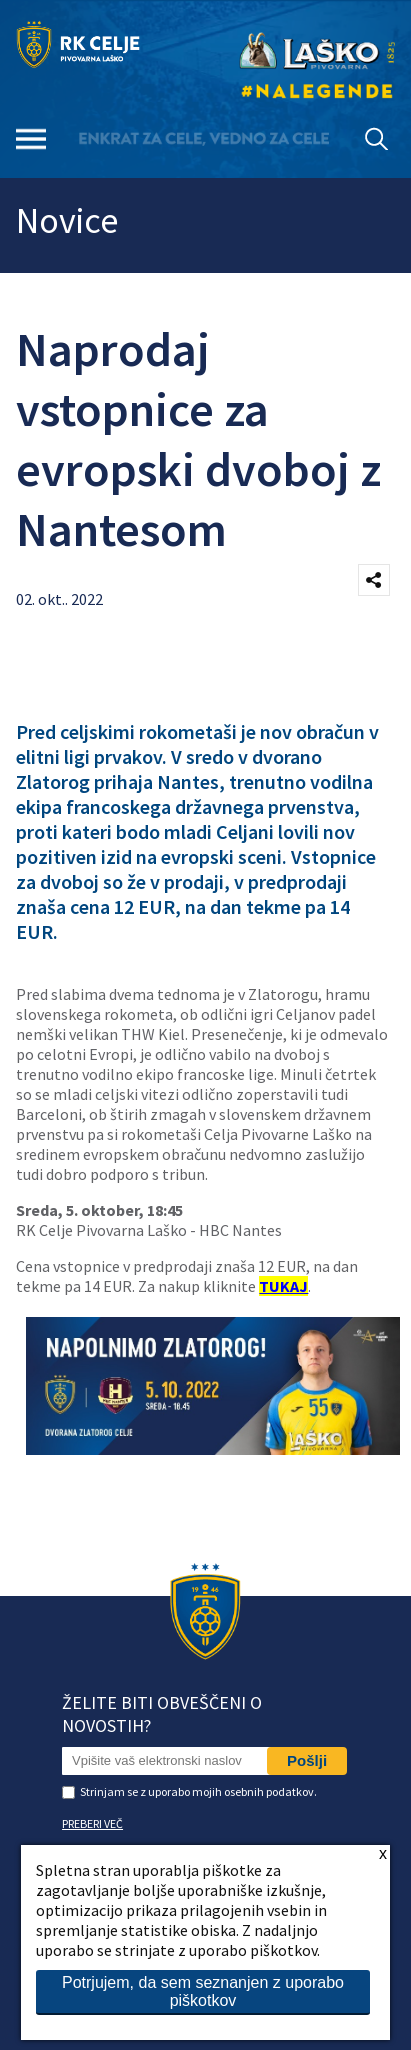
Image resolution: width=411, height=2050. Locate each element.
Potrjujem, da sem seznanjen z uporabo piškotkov (203, 1991)
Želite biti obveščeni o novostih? (162, 1714)
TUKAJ (283, 1286)
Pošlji (307, 1760)
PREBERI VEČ (92, 1823)
